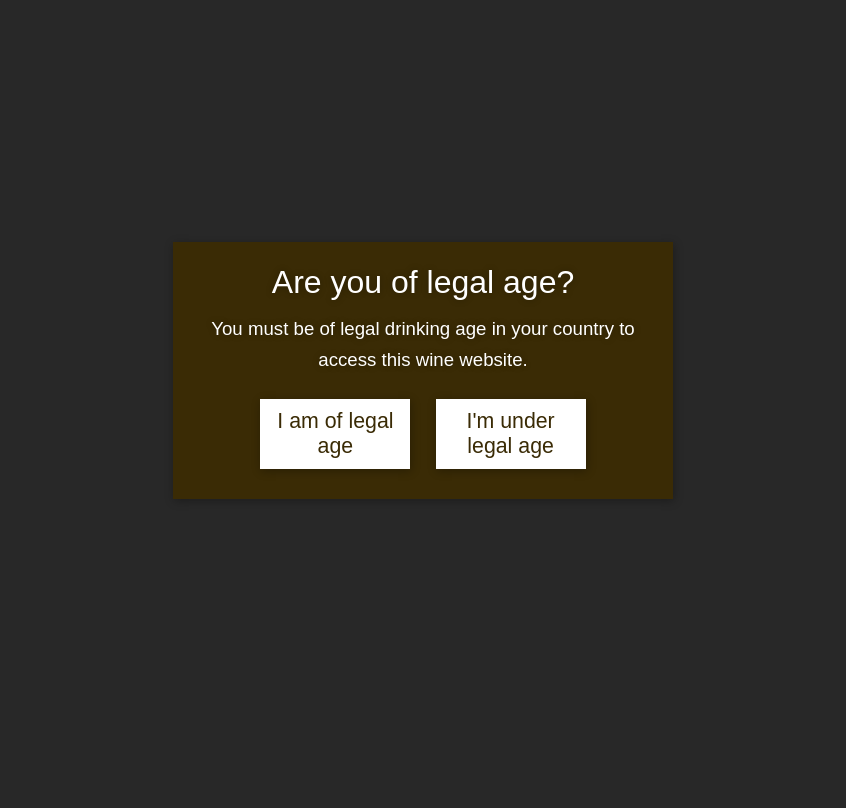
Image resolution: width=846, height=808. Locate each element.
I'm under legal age (510, 433)
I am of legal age (335, 433)
